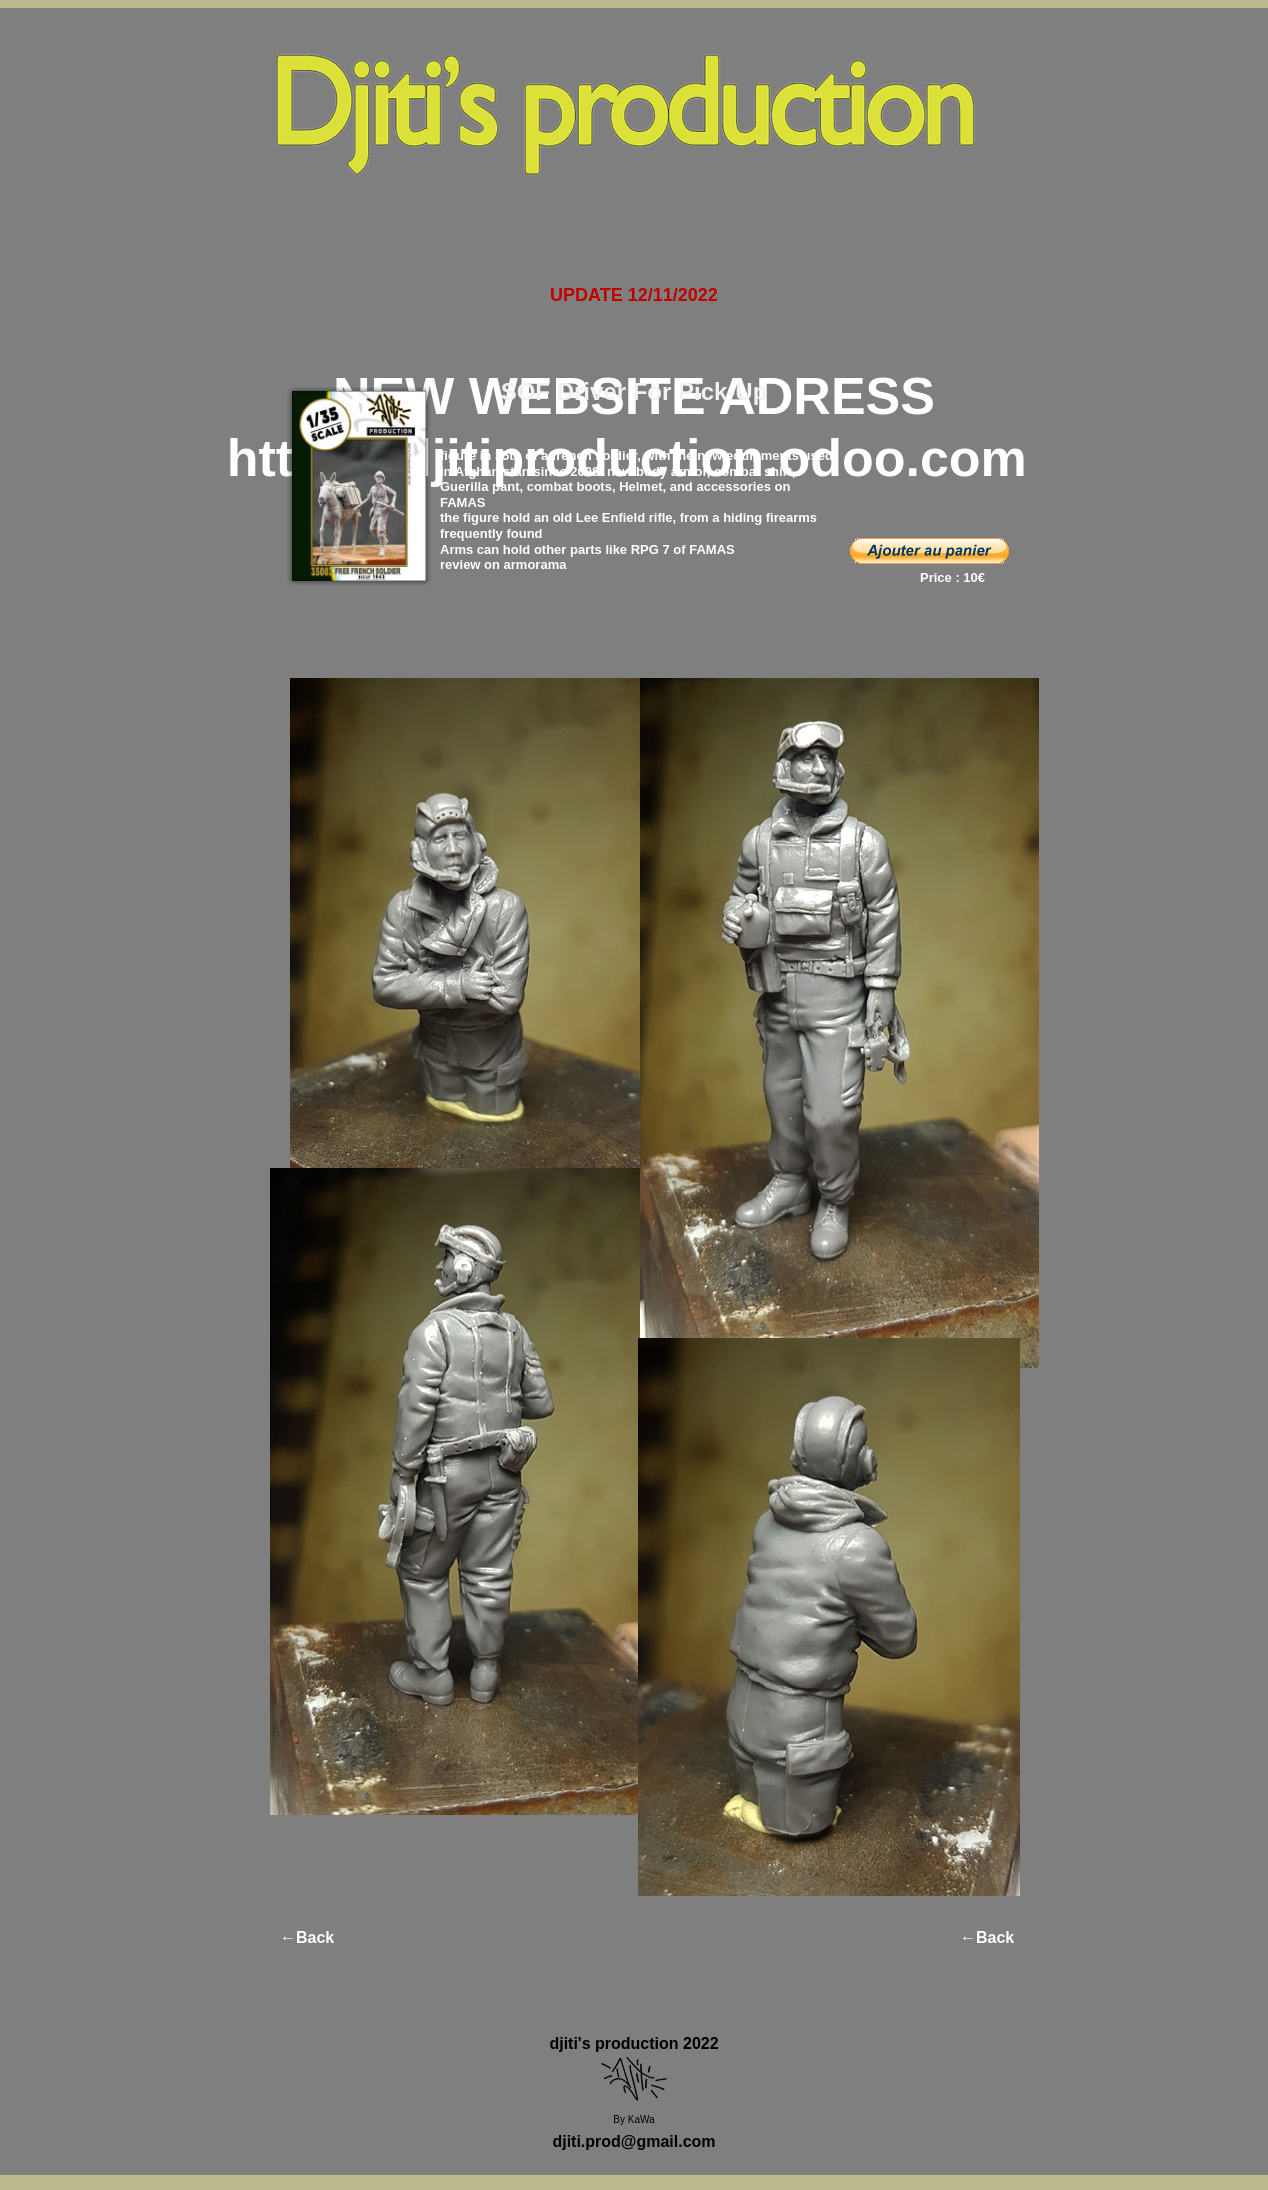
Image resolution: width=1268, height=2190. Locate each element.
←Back (307, 1937)
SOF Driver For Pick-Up (634, 391)
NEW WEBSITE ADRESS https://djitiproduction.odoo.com (634, 427)
